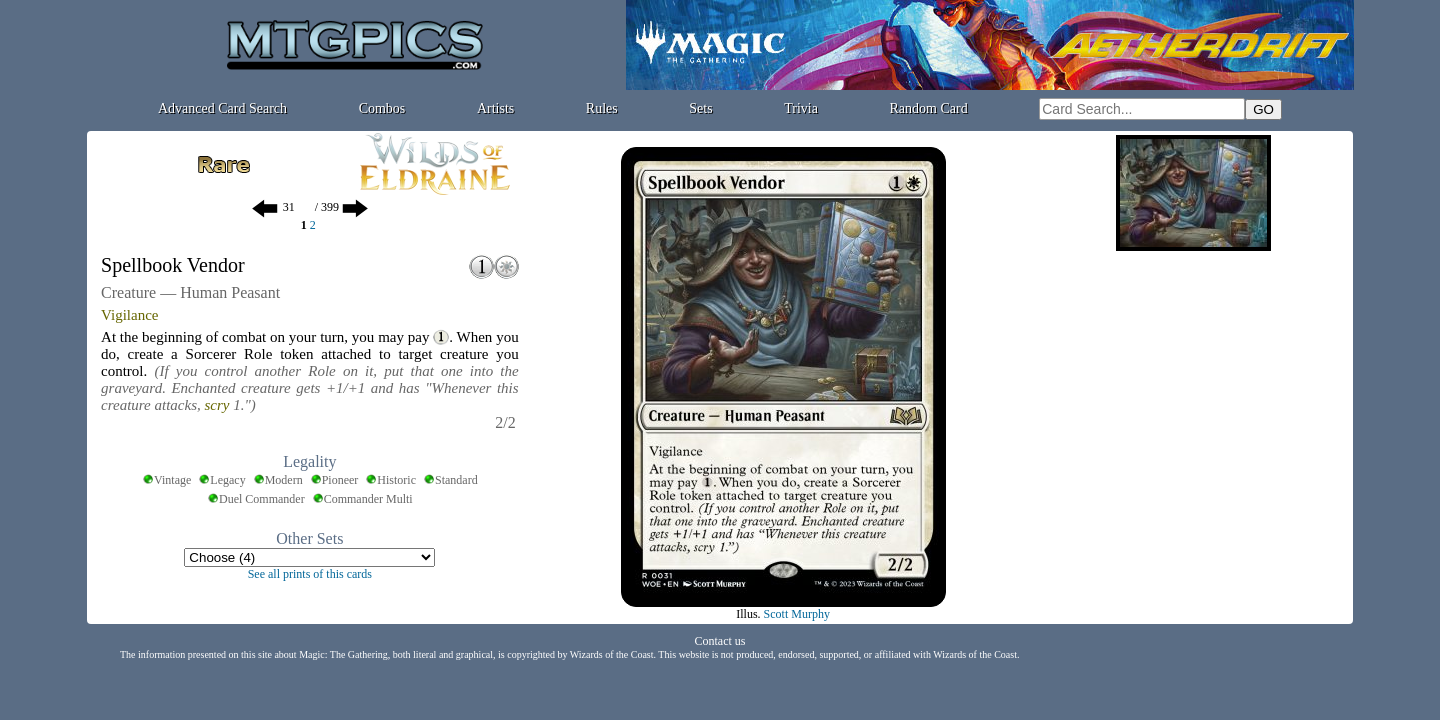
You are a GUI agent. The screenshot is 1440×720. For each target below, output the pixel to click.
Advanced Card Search (222, 108)
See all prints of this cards (310, 574)
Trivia (801, 108)
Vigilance (129, 315)
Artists (495, 108)
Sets (700, 108)
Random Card (929, 108)
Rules (602, 108)
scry (217, 405)
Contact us (720, 641)
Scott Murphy (797, 614)
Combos (382, 108)
